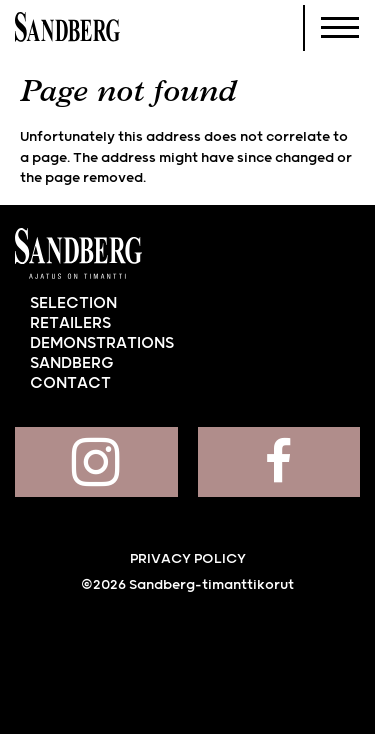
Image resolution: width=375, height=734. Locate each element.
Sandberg (67, 28)
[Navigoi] (340, 28)
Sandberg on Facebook (279, 462)
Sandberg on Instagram (96, 462)
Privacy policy (188, 559)
